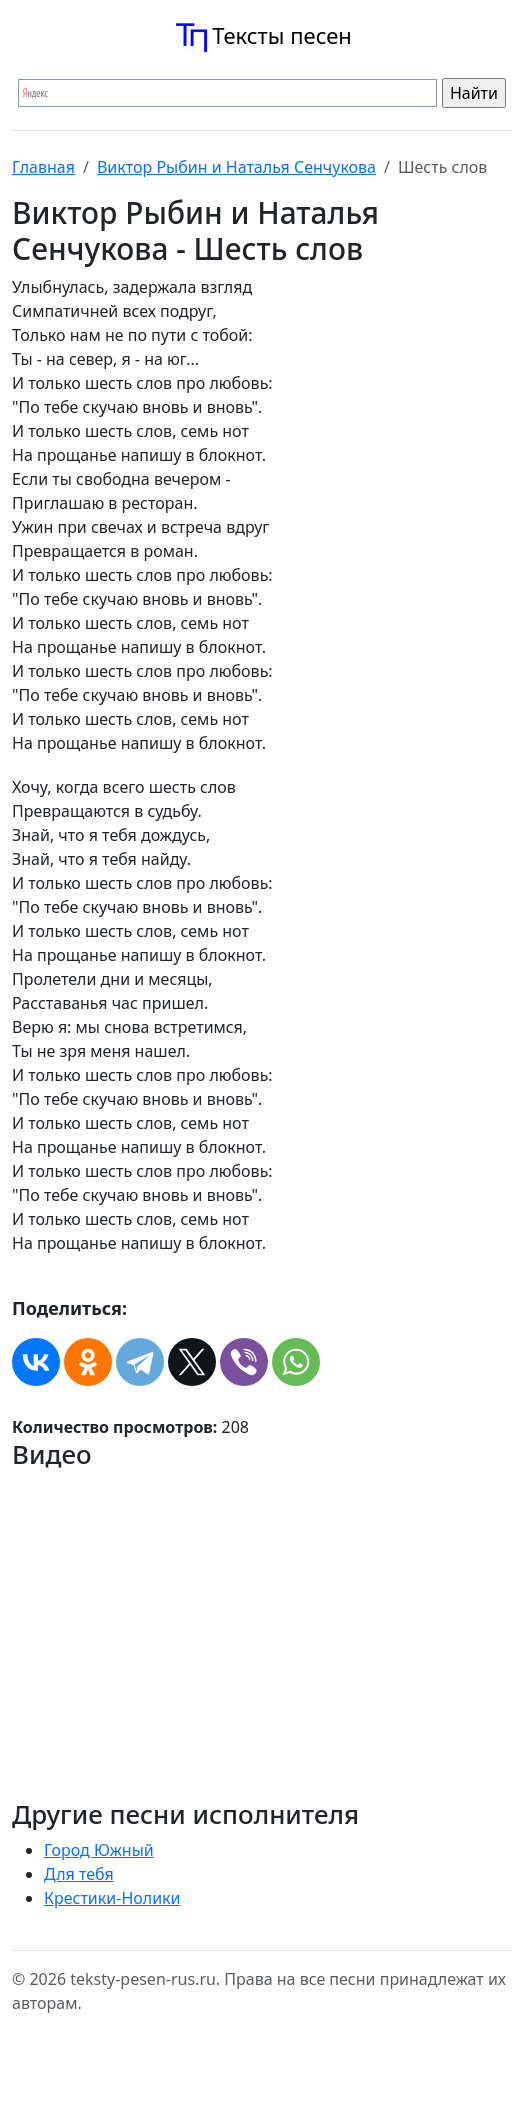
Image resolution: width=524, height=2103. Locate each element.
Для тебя (79, 1874)
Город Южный (99, 1850)
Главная (43, 167)
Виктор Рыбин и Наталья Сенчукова (236, 167)
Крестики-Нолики (112, 1898)
